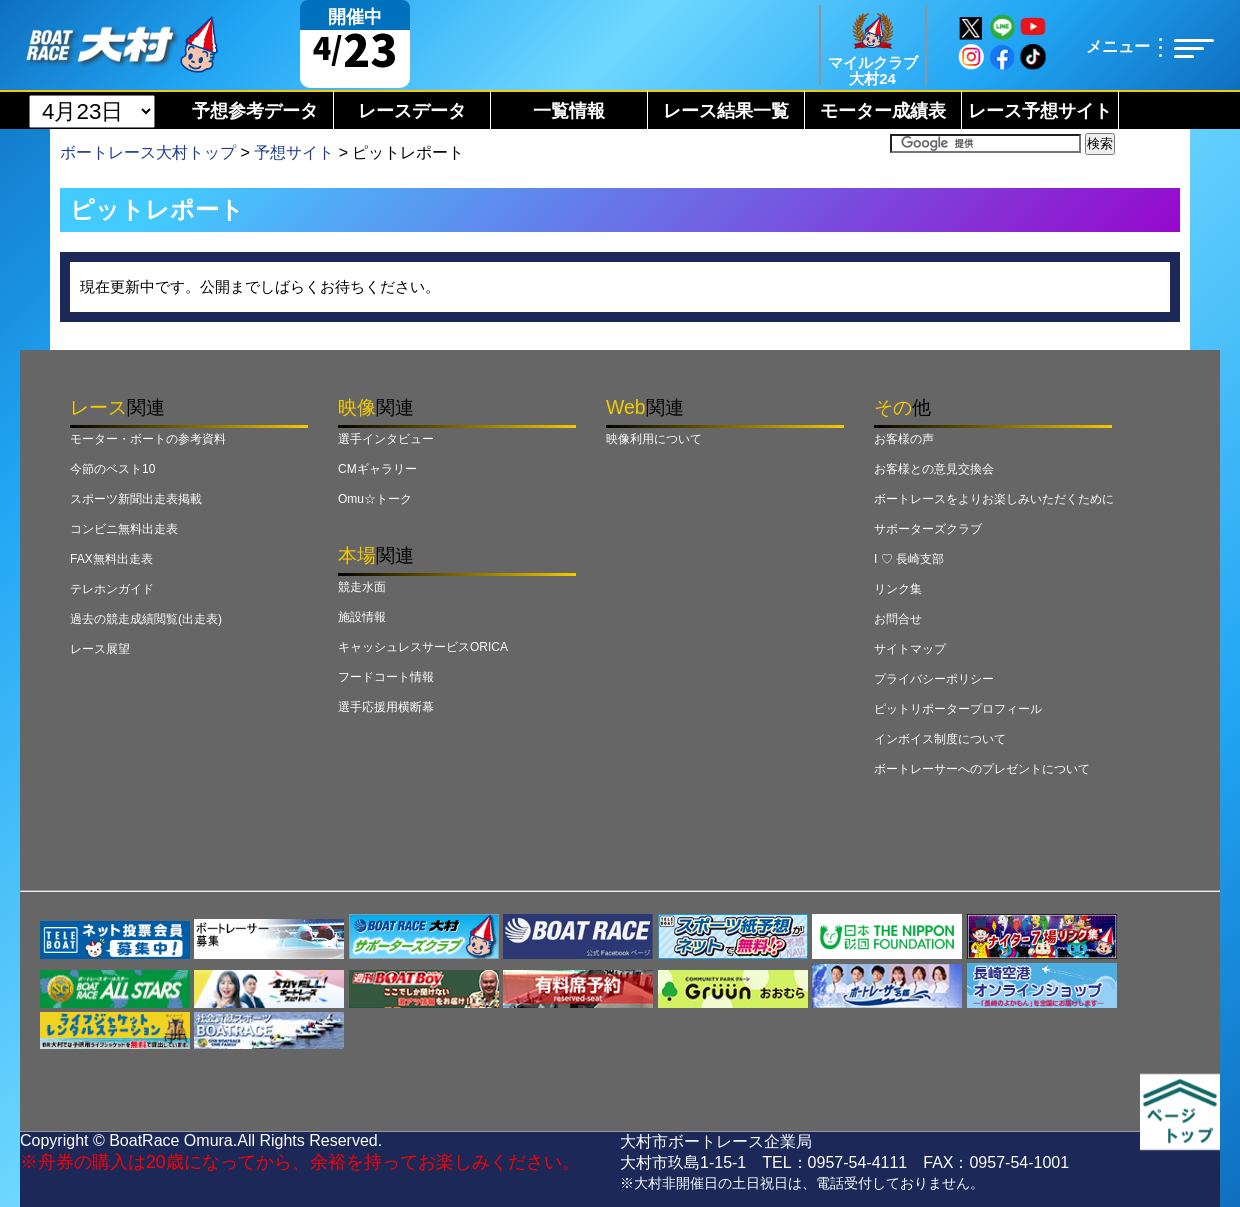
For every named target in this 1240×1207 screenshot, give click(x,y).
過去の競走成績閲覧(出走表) (146, 619)
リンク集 (898, 589)
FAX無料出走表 (111, 559)
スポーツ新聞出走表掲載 (136, 499)
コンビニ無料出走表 (124, 529)
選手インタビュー (386, 439)
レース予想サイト (1040, 111)
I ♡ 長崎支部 (909, 559)
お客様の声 (904, 439)
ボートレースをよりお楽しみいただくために (994, 499)
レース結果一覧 (726, 111)
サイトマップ (910, 649)
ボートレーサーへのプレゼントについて (982, 769)
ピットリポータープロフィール (958, 709)
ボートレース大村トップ (148, 152)
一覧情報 (569, 111)
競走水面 (362, 587)
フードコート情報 (386, 677)
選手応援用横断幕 (386, 707)
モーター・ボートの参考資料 (148, 439)
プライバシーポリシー (934, 679)
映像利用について (654, 439)
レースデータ (412, 111)
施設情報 (362, 617)
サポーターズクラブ (928, 529)
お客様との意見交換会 (934, 469)
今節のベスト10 (112, 469)
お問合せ (898, 619)
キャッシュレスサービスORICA (423, 647)
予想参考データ (255, 111)
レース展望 (100, 649)
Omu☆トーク (375, 499)
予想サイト (294, 152)
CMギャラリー (377, 469)
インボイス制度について (940, 739)
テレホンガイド (112, 589)
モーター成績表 (883, 111)
